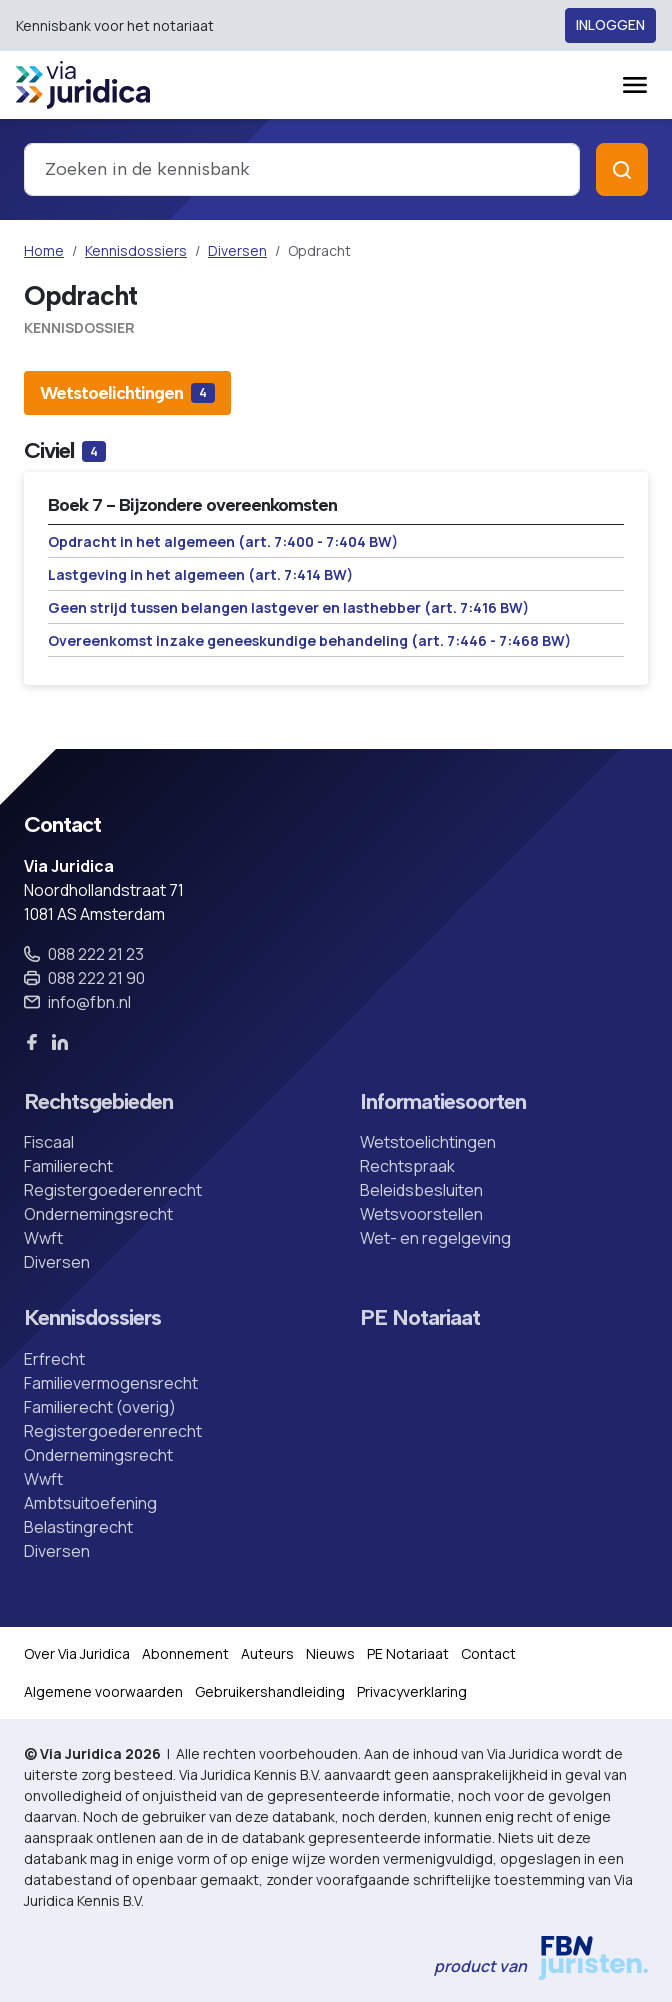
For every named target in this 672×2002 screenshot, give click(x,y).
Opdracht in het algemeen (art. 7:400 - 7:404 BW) (223, 541)
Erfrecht (54, 1359)
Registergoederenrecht (113, 1190)
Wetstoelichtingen (428, 1142)
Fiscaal (49, 1142)
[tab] (127, 393)
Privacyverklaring (412, 1691)
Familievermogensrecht (111, 1383)
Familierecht (68, 1166)
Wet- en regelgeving (435, 1238)
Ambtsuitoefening (90, 1503)
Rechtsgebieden (98, 1102)
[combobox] (302, 169)
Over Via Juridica (77, 1653)
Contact (488, 1653)
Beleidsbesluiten (421, 1190)
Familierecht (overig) (100, 1407)
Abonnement (185, 1653)
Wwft (43, 1238)
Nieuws (330, 1653)
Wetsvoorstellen (421, 1214)
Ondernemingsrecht (98, 1214)
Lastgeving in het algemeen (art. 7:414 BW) (200, 574)
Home (44, 250)
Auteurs (267, 1653)
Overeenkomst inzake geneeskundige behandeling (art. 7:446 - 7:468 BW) (309, 640)
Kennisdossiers (136, 250)
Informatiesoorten (443, 1102)
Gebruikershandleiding (270, 1691)
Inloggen (610, 25)
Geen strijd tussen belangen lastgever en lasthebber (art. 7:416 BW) (288, 607)
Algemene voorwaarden (103, 1691)
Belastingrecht (78, 1527)
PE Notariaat (420, 1318)
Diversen (237, 250)
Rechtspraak (407, 1166)
